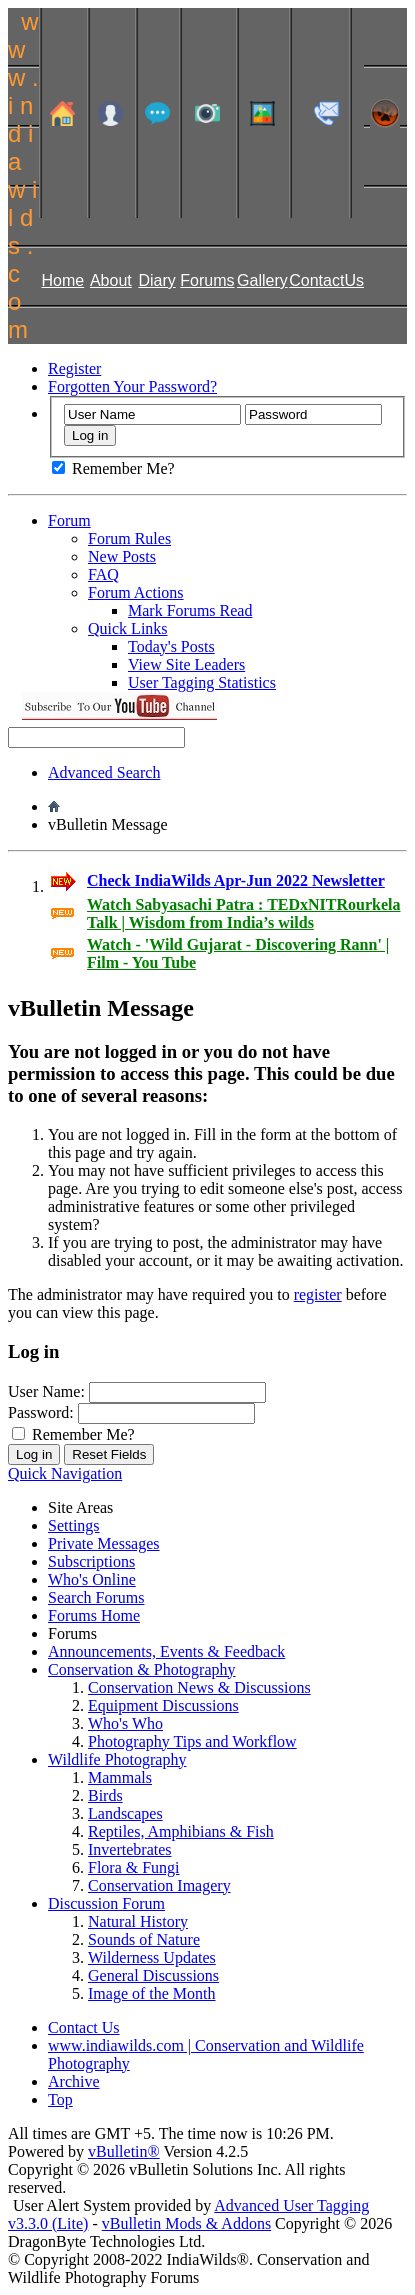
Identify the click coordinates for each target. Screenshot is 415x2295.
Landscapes (125, 1813)
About (111, 280)
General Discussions (153, 1975)
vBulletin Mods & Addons (186, 2223)
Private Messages (104, 1543)
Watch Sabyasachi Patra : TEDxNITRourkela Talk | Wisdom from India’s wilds (244, 913)
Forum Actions (136, 592)
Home (62, 280)
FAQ (103, 574)
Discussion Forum (106, 1903)
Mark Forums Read (190, 610)
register (318, 1294)
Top (60, 2099)
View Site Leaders (186, 664)
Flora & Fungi (134, 1867)
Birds (105, 1795)
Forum (69, 520)
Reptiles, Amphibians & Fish (181, 1831)
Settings (74, 1525)
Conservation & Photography (142, 1669)
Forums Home (94, 1615)
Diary (156, 280)
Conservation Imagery (159, 1885)
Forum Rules (129, 538)
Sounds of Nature (144, 1939)
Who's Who (125, 1723)
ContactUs (326, 280)
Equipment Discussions (163, 1705)
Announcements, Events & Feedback (166, 1651)
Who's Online (92, 1579)
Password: (41, 1412)
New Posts (122, 556)
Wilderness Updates (152, 1957)
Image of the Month (152, 1993)
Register (74, 368)
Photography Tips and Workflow (192, 1741)
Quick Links (128, 628)
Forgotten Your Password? (132, 386)
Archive (74, 2081)
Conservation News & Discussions (199, 1687)
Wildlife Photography (117, 1759)
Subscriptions (91, 1561)
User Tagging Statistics (202, 682)
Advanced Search (104, 772)
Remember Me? (113, 468)
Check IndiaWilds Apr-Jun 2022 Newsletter (236, 880)
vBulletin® (124, 2151)
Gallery (262, 280)
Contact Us (84, 2027)
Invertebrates (130, 1849)
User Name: (46, 1391)
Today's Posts (171, 646)
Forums (207, 280)
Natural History (138, 1921)
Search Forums (96, 1597)
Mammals (120, 1777)
